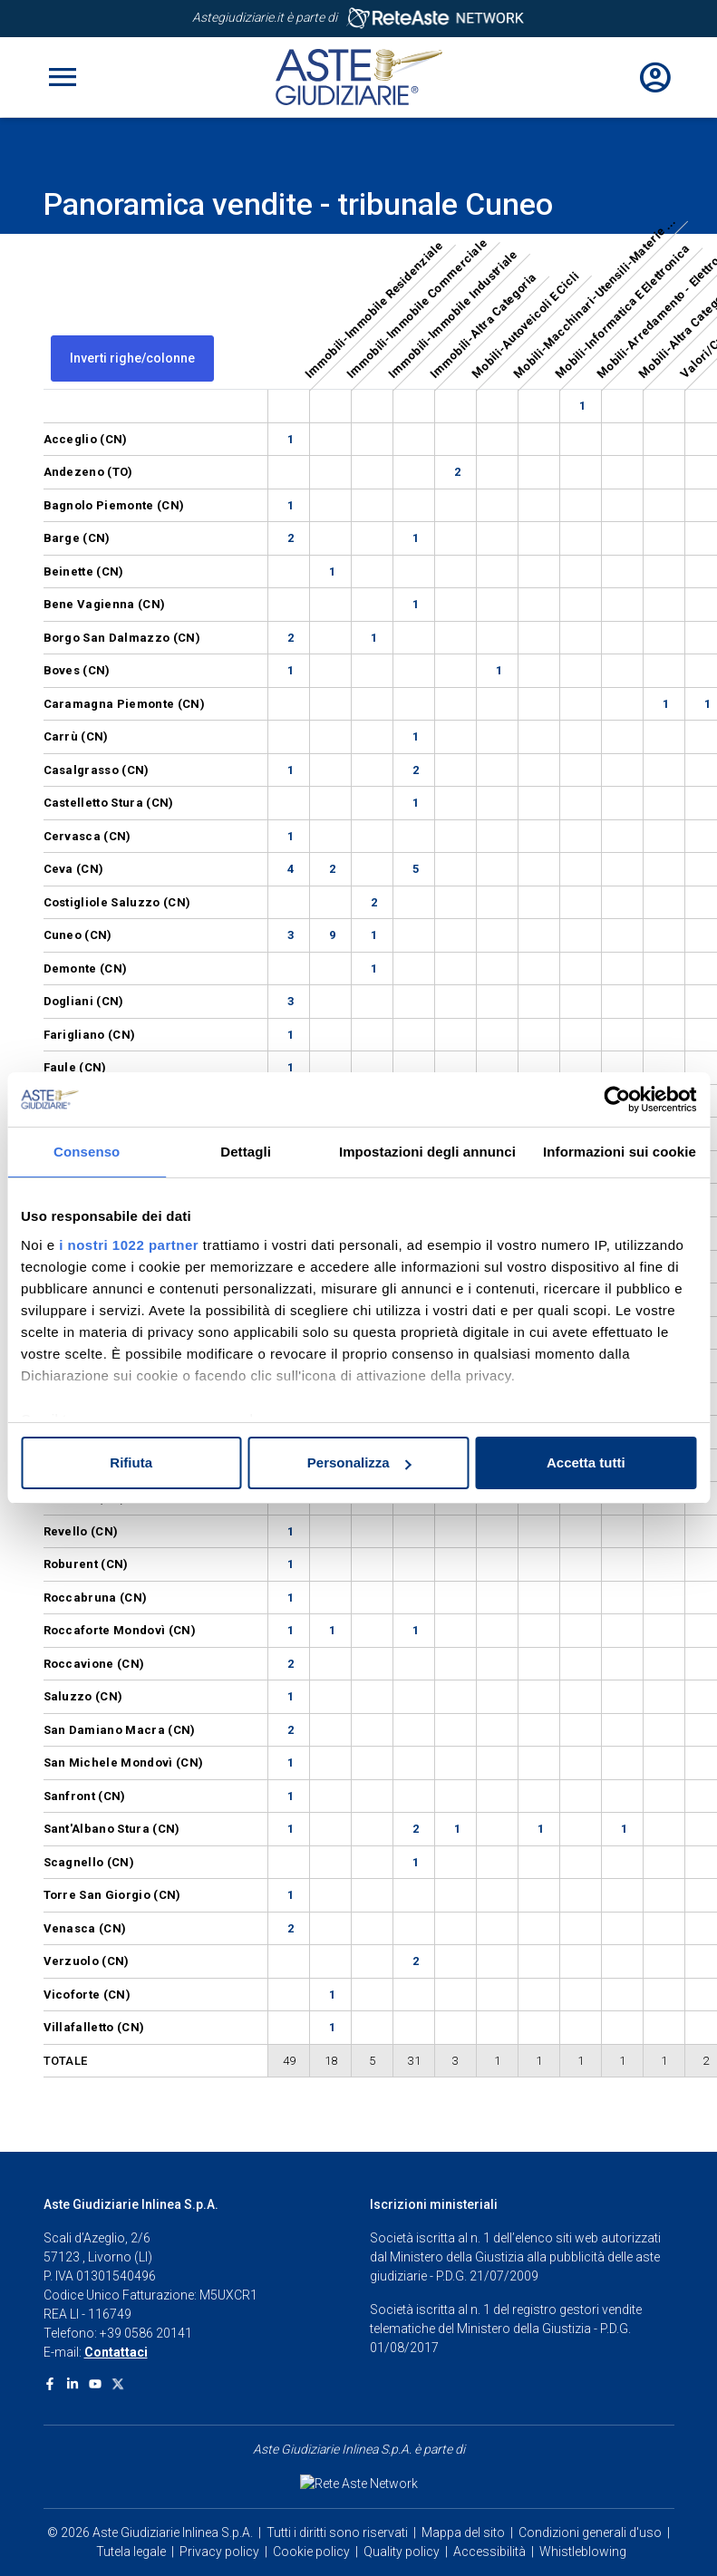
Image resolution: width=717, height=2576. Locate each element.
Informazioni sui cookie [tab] (619, 1151)
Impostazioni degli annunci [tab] (427, 1151)
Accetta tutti (586, 1462)
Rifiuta (131, 1462)
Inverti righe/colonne (132, 358)
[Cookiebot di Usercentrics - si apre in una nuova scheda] (617, 1099)
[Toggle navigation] (63, 77)
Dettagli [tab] (245, 1151)
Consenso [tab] (86, 1151)
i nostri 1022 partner (129, 1245)
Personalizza (359, 1462)
